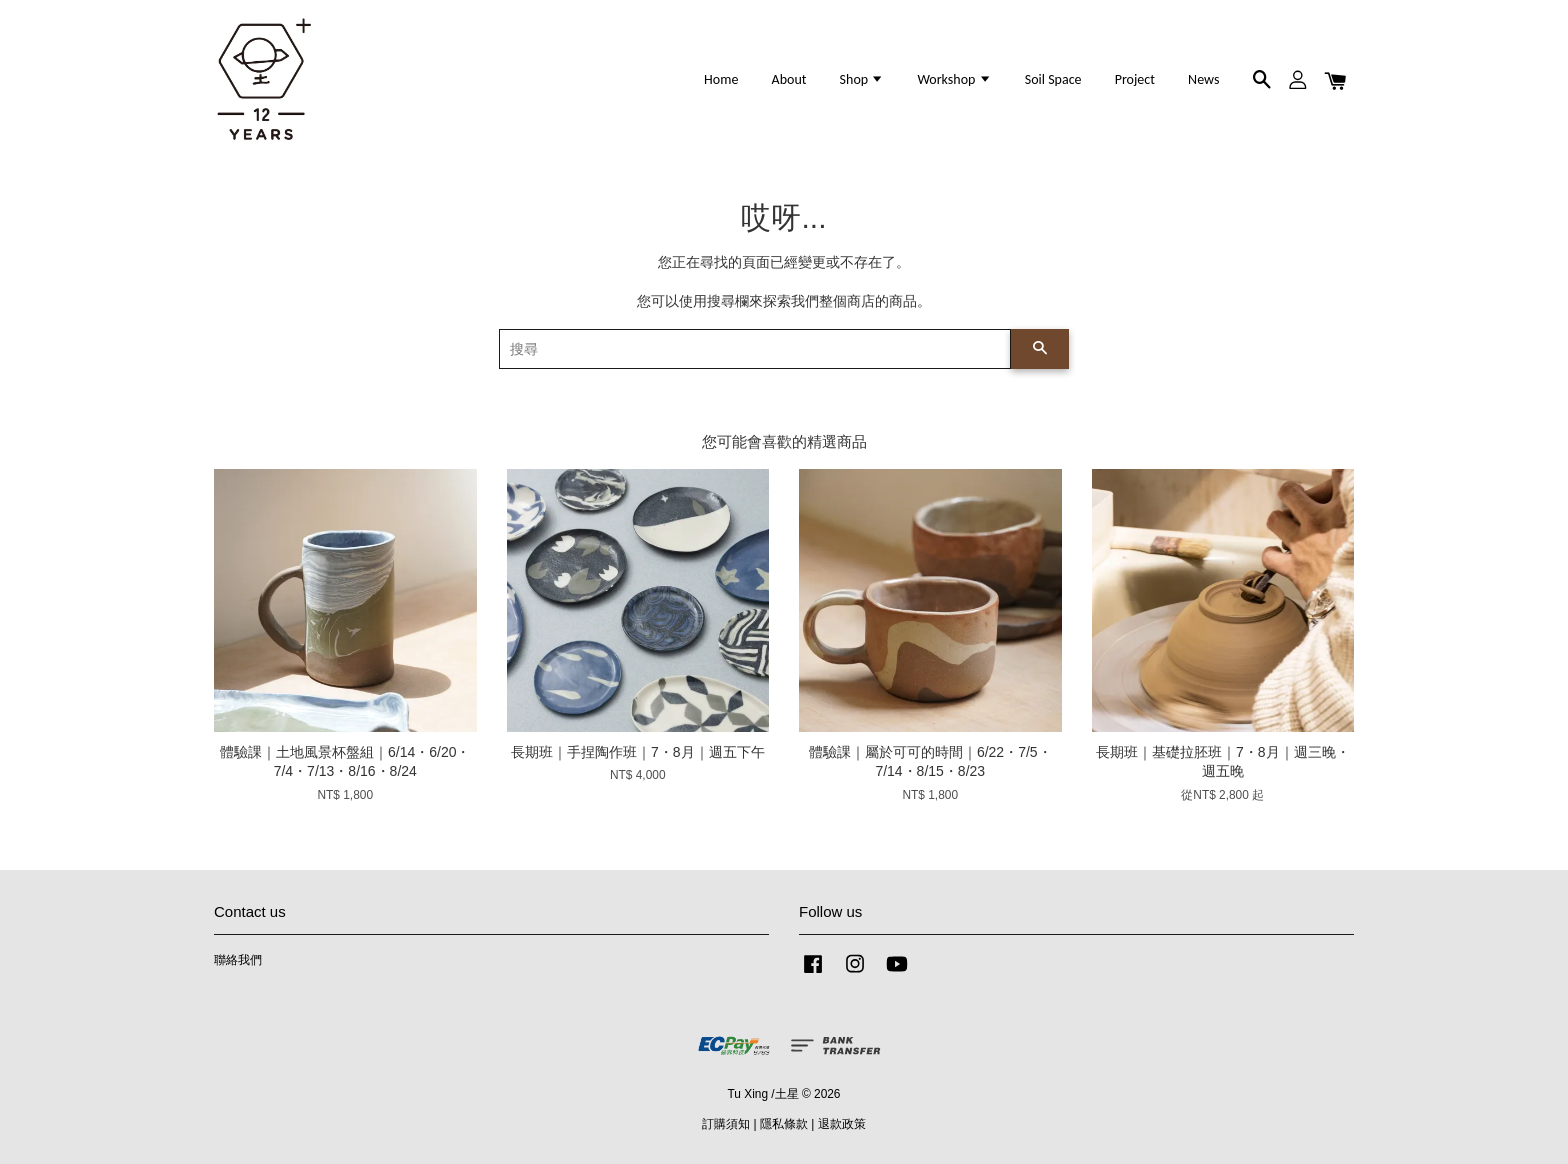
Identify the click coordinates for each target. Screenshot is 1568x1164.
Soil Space (1053, 79)
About (789, 79)
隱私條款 (784, 1124)
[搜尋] (755, 349)
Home (721, 79)
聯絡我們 (238, 960)
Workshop (954, 79)
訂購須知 (726, 1124)
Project (1135, 79)
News (1203, 79)
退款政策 (842, 1124)
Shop (862, 79)
